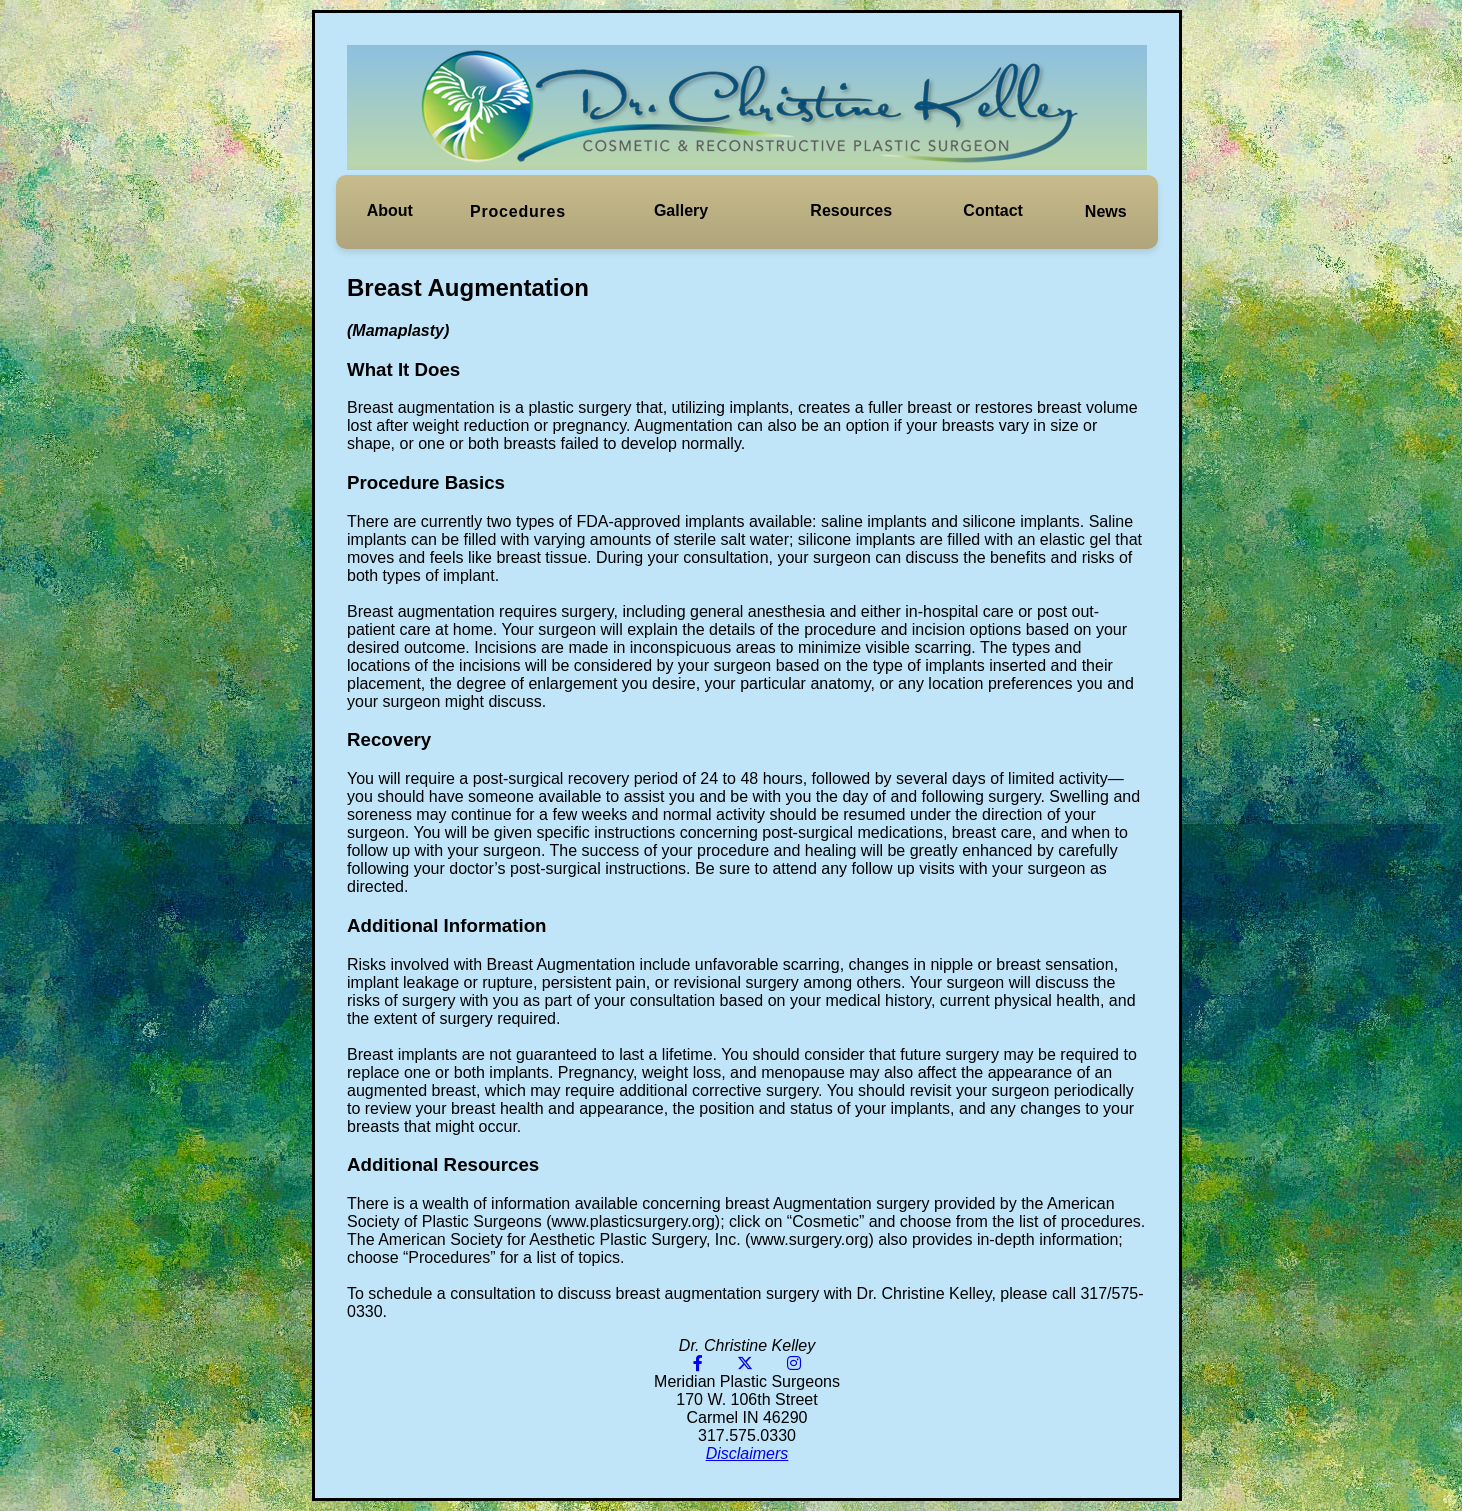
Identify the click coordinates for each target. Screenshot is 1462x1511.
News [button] (1106, 211)
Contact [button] (993, 210)
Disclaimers (747, 1453)
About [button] (390, 210)
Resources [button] (851, 210)
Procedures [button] (518, 211)
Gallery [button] (681, 210)
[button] (390, 211)
